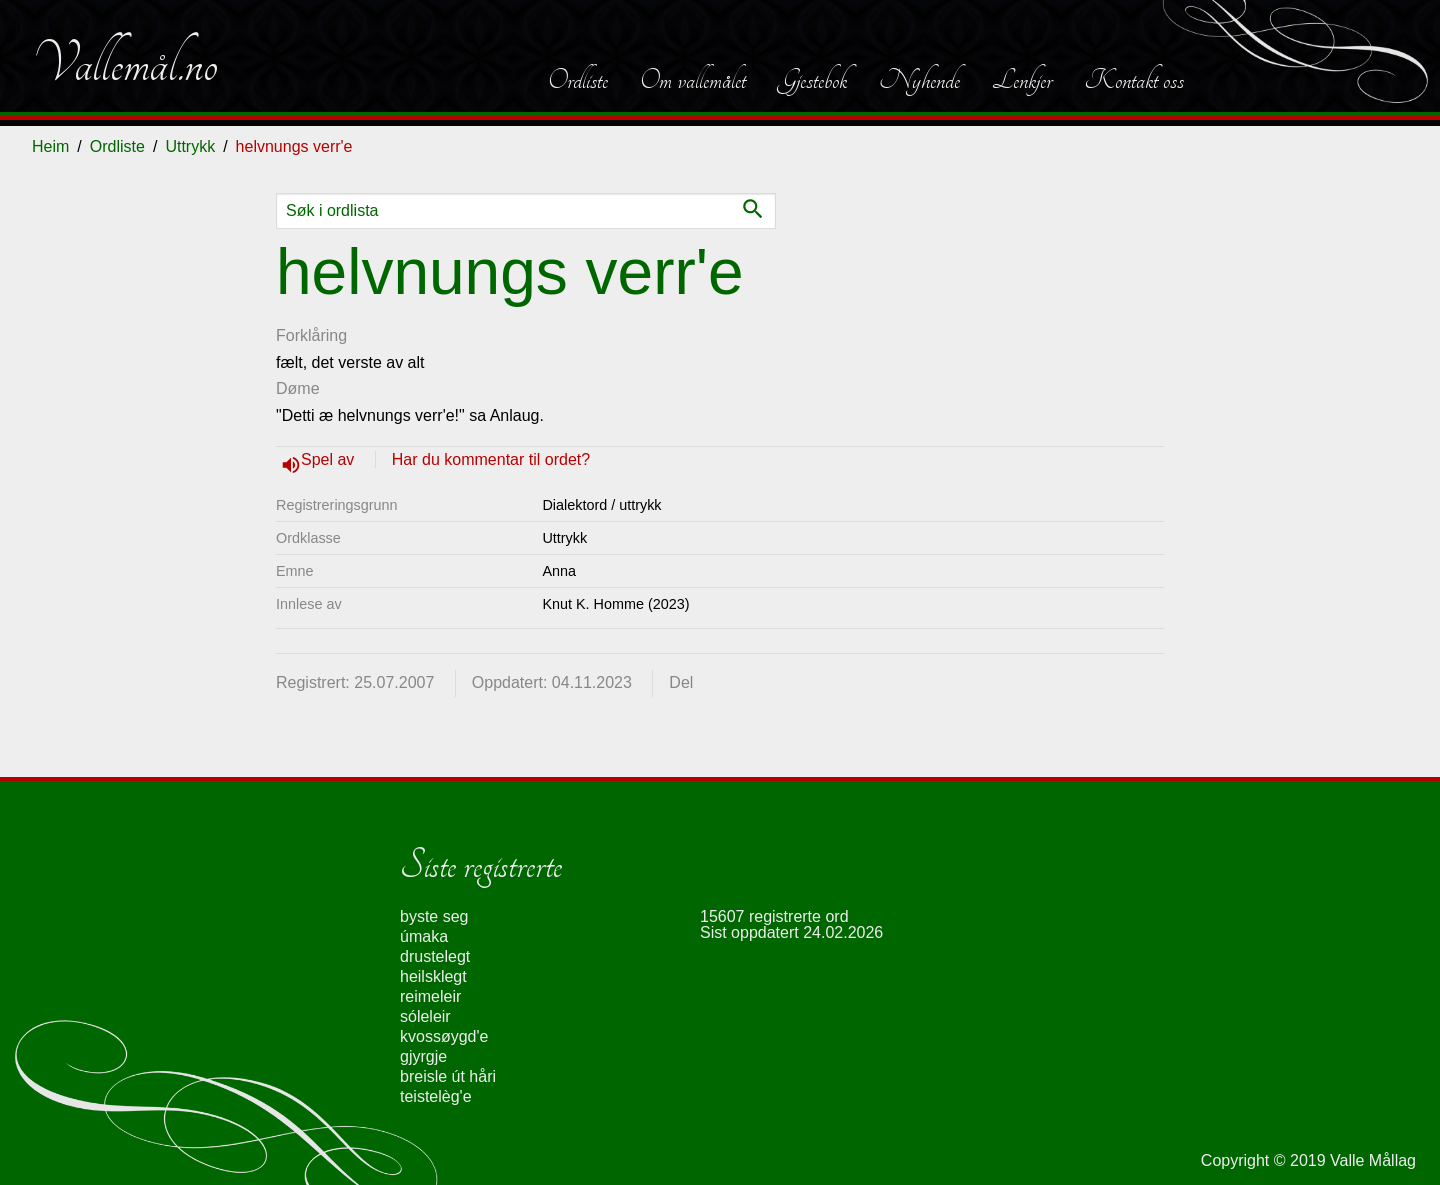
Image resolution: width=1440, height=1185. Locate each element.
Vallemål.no (125, 64)
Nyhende (919, 80)
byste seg (434, 916)
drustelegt (435, 956)
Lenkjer (1022, 80)
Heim (50, 146)
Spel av (330, 459)
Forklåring (311, 335)
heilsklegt (433, 976)
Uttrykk (190, 146)
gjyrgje (423, 1056)
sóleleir (425, 1016)
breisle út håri (448, 1076)
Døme (298, 388)
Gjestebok (812, 80)
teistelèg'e (436, 1096)
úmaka (424, 936)
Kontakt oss (1134, 80)
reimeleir (430, 996)
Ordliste (578, 80)
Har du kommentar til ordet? (491, 459)
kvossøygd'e (444, 1036)
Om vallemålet (693, 80)
